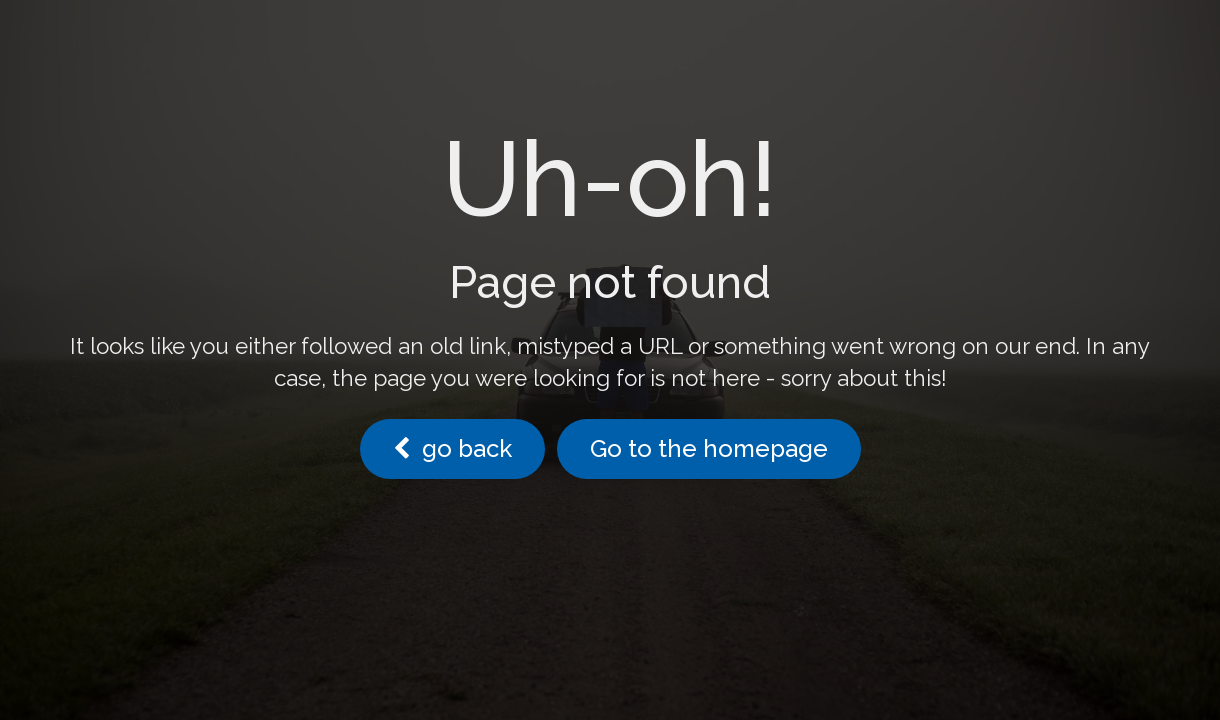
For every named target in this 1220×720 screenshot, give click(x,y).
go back (452, 448)
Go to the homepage (709, 448)
